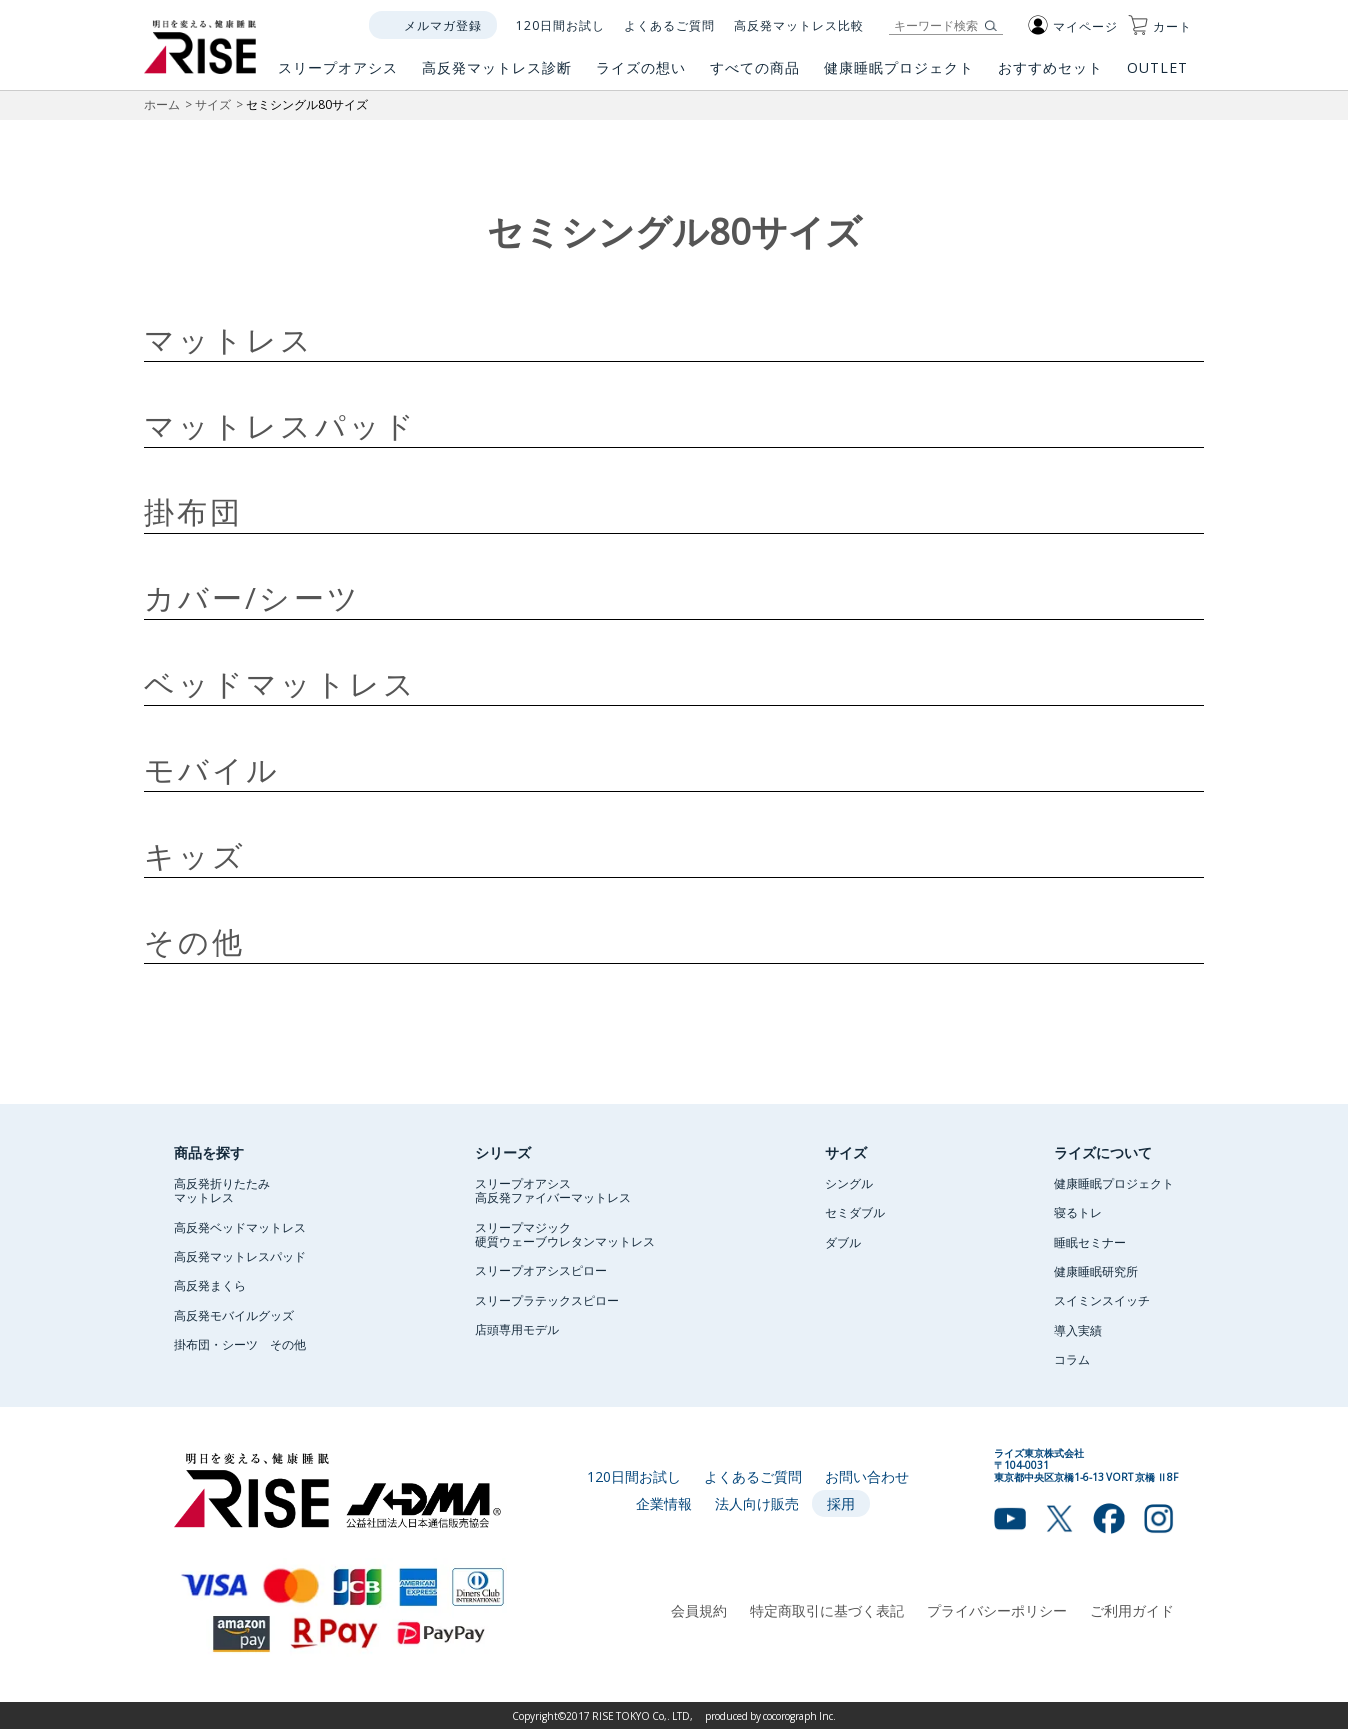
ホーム (162, 104)
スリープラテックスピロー (547, 1300)
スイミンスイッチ (1102, 1300)
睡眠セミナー (1090, 1242)
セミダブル (855, 1212)
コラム (1072, 1359)
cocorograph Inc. (799, 1715)
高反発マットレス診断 (497, 75)
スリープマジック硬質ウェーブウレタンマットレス (565, 1234)
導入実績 (1078, 1330)
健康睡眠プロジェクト (899, 75)
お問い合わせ (867, 1476)
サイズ (213, 104)
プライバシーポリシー (997, 1610)
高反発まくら (210, 1285)
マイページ (1073, 26)
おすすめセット (1050, 75)
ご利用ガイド (1132, 1610)
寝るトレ (1078, 1212)
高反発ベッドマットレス (240, 1227)
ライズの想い (641, 75)
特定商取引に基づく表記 (827, 1610)
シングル (849, 1183)
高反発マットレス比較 (799, 25)
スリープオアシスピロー (541, 1270)
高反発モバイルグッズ (234, 1315)
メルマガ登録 (443, 25)
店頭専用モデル (517, 1329)
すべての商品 (755, 75)
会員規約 (699, 1610)
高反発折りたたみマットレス (222, 1190)
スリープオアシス (338, 75)
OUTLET (1159, 75)
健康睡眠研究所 (1096, 1271)
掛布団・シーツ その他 (240, 1344)
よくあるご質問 (669, 25)
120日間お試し (560, 25)
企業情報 (664, 1503)
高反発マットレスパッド (240, 1256)
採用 (841, 1503)
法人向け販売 (757, 1503)
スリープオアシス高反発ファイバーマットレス (553, 1190)
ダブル (843, 1242)
